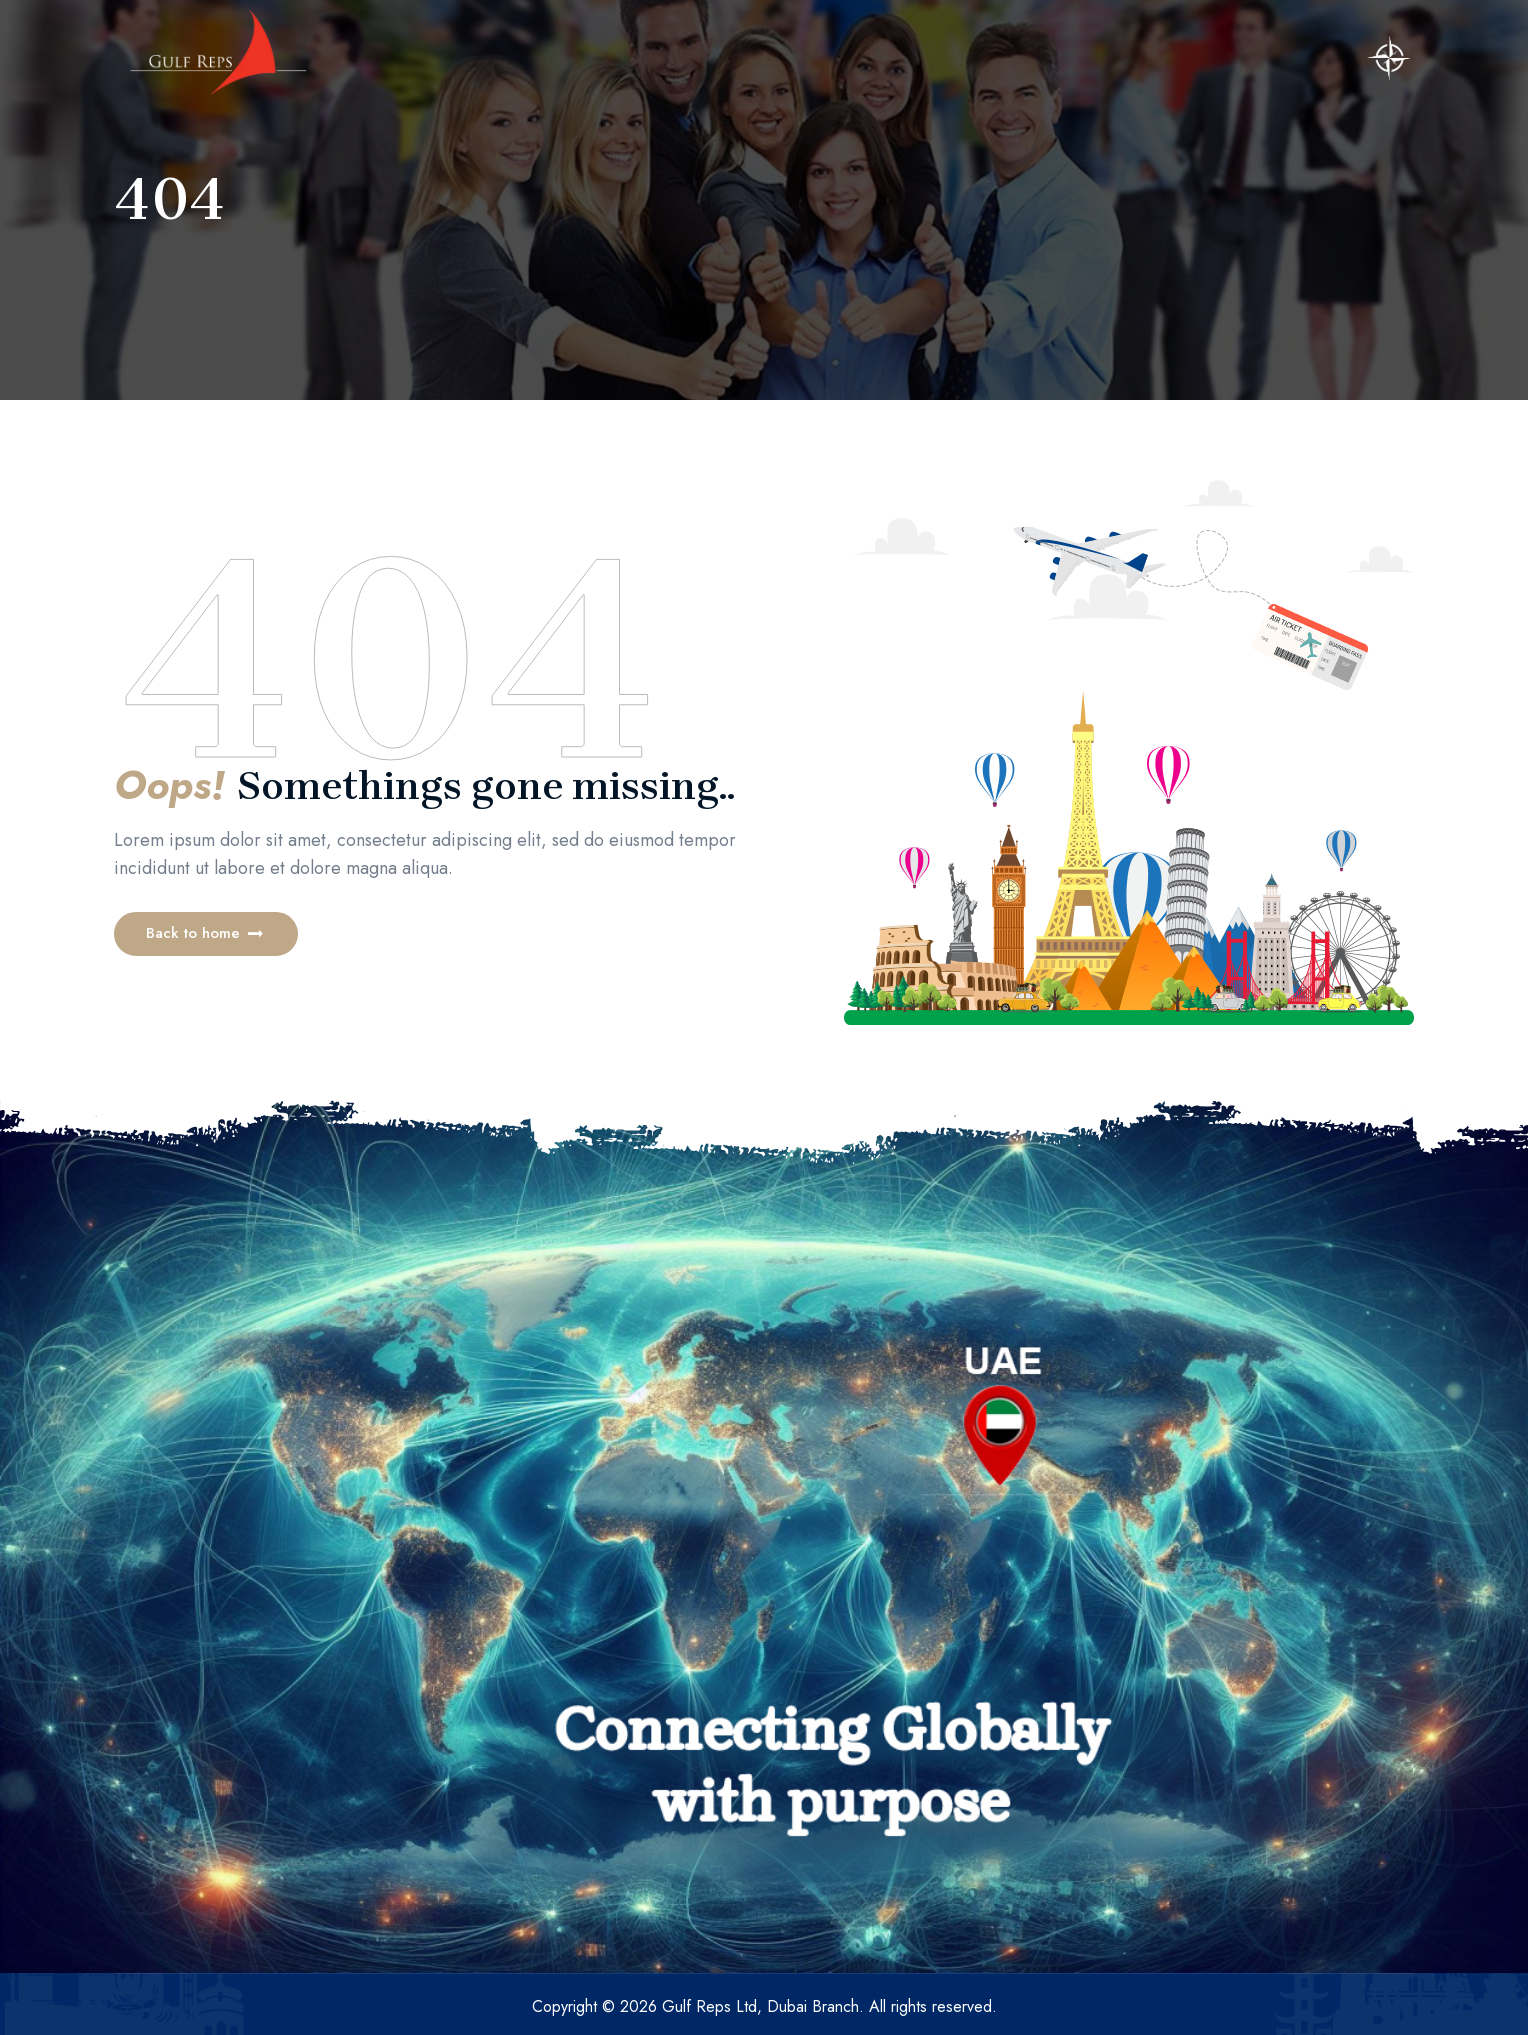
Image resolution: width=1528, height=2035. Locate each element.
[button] (206, 934)
